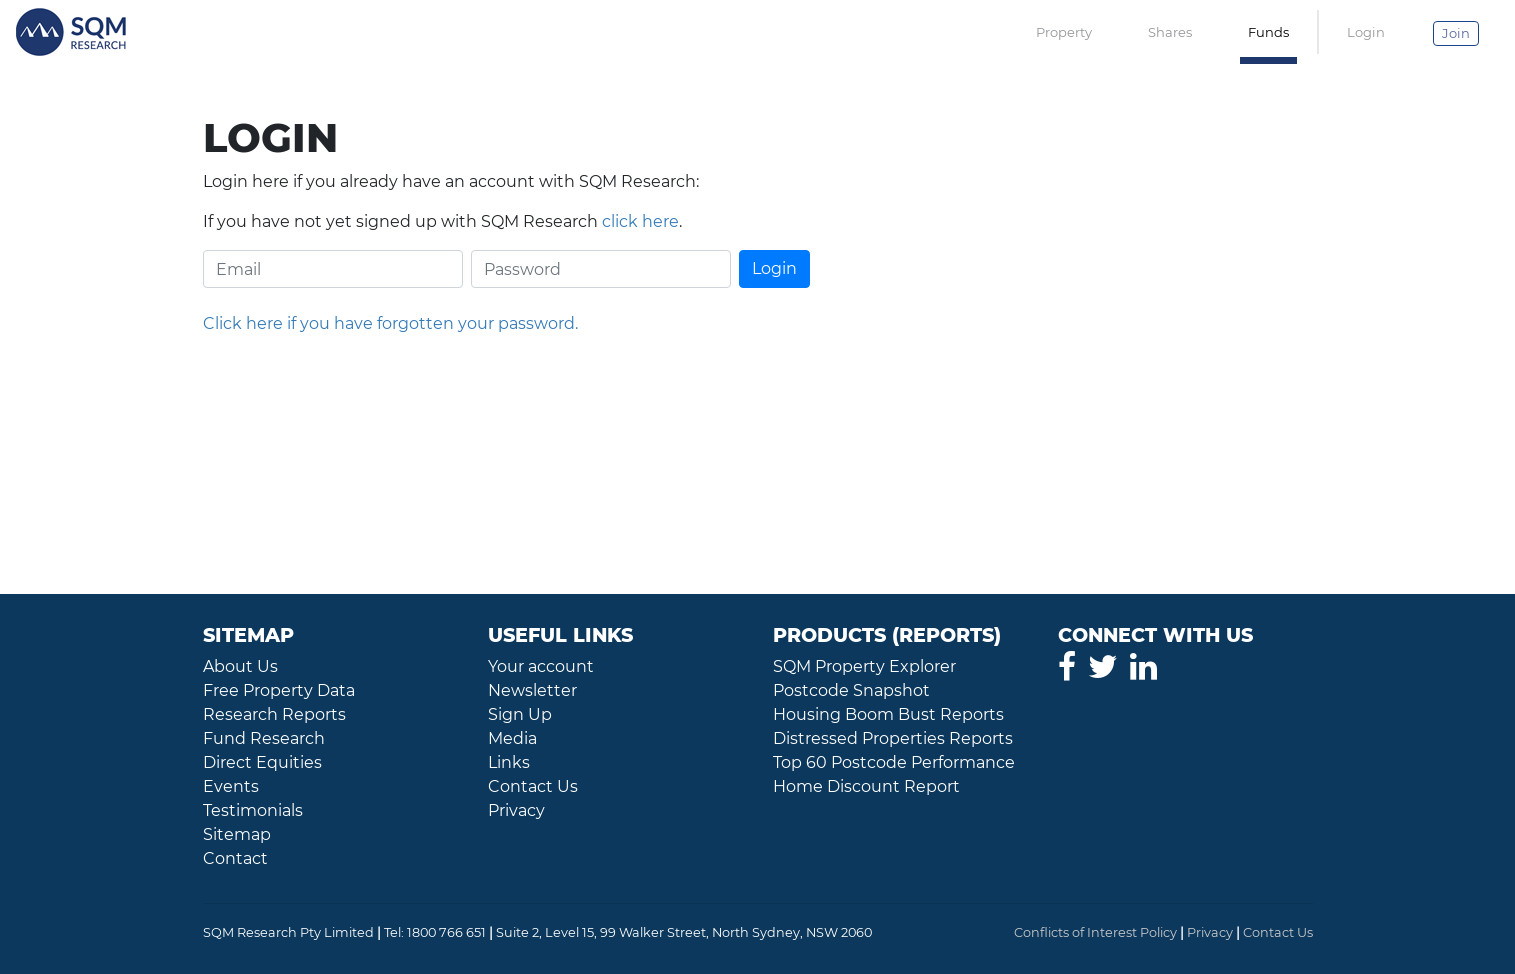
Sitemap (237, 834)
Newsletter (532, 690)
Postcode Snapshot (851, 690)
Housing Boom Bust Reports (888, 714)
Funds (1268, 32)
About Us (240, 666)
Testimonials (253, 810)
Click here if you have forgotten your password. (390, 323)
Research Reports (274, 714)
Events (231, 786)
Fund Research (264, 738)
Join (1456, 33)
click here (640, 221)
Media (512, 738)
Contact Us (533, 786)
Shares (1170, 32)
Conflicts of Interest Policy (1095, 932)
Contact (235, 858)
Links (509, 762)
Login (1366, 32)
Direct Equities (262, 762)
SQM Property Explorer (864, 666)
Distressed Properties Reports (893, 738)
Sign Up (520, 714)
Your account (541, 666)
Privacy (516, 810)
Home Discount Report (866, 786)
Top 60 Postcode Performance (894, 762)
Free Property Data (279, 690)
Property (1064, 32)
